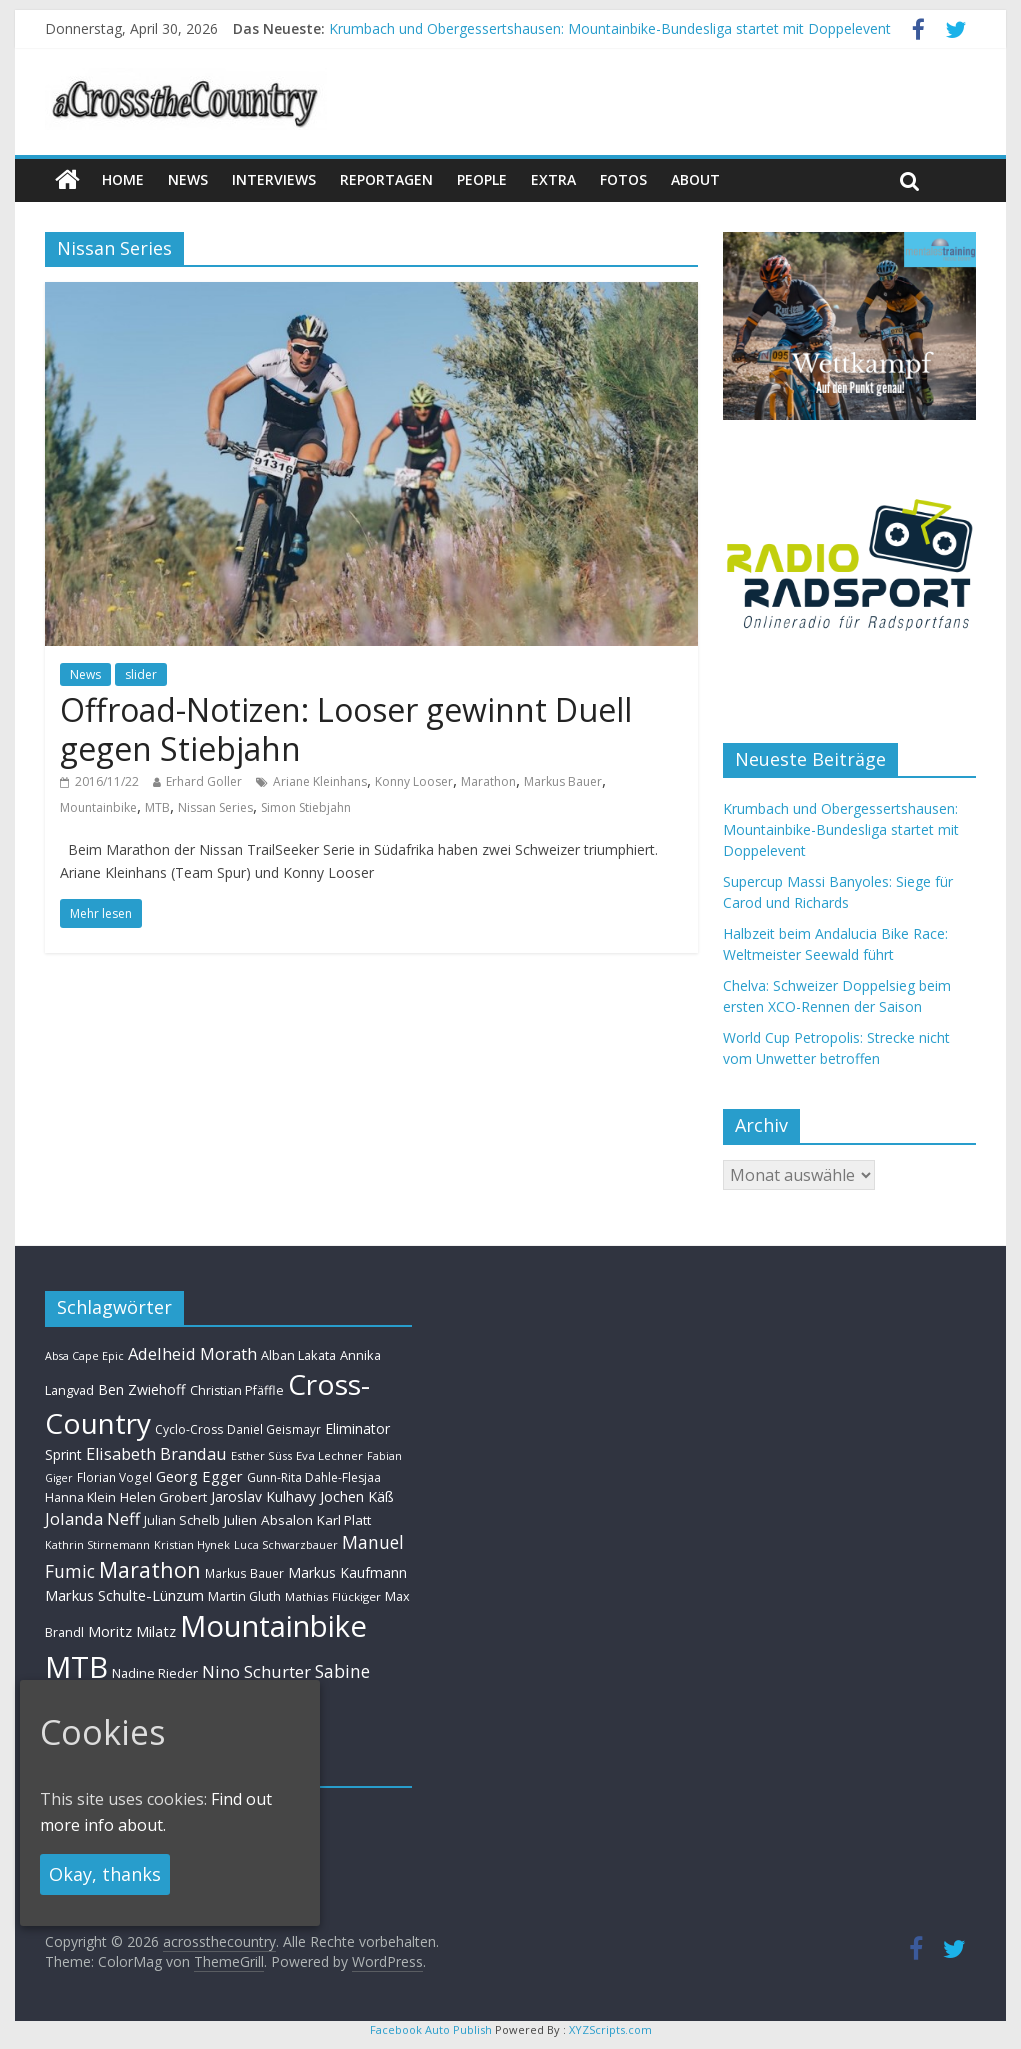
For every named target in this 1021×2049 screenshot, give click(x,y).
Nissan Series (215, 807)
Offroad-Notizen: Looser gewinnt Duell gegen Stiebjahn (346, 728)
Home (123, 179)
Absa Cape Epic (84, 1355)
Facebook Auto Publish (431, 2029)
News (85, 674)
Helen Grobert (163, 1497)
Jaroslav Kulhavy (263, 1496)
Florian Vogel (114, 1477)
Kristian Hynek (192, 1544)
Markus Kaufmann (347, 1572)
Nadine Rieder (155, 1673)
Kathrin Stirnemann (97, 1544)
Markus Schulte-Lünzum (124, 1595)
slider (141, 674)
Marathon (488, 781)
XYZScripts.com (610, 2029)
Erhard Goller (204, 781)
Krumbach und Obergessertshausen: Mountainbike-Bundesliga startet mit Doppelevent (610, 28)
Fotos (623, 179)
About (695, 179)
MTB (157, 807)
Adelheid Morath (192, 1353)
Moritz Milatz (132, 1631)
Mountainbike (98, 807)
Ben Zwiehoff (142, 1389)
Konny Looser (414, 781)
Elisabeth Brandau (156, 1454)
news (188, 179)
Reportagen (386, 179)
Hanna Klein (80, 1497)
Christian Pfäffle (237, 1390)
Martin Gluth (244, 1596)
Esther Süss (261, 1455)
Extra (553, 179)
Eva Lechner (329, 1455)
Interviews (274, 179)
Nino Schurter (256, 1671)
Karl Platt (344, 1520)
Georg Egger (199, 1476)
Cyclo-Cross (189, 1429)
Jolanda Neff (92, 1518)
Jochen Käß (357, 1496)
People (482, 179)
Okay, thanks (105, 1874)
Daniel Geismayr (274, 1429)
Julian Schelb (182, 1520)
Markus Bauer (563, 781)
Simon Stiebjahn (306, 807)
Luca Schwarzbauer (286, 1544)
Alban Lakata (298, 1355)
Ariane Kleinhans (320, 781)
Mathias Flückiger (333, 1596)
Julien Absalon (268, 1520)
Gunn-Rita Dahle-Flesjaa (314, 1477)
